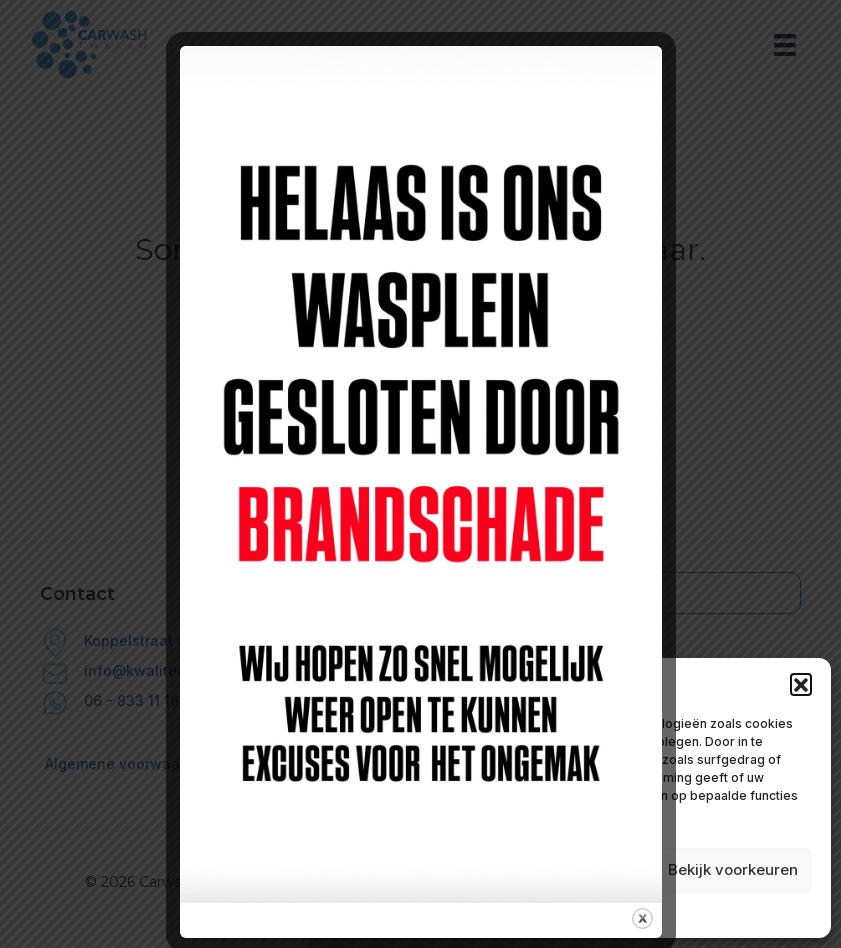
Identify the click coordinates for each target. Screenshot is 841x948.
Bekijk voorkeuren (733, 869)
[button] (801, 684)
